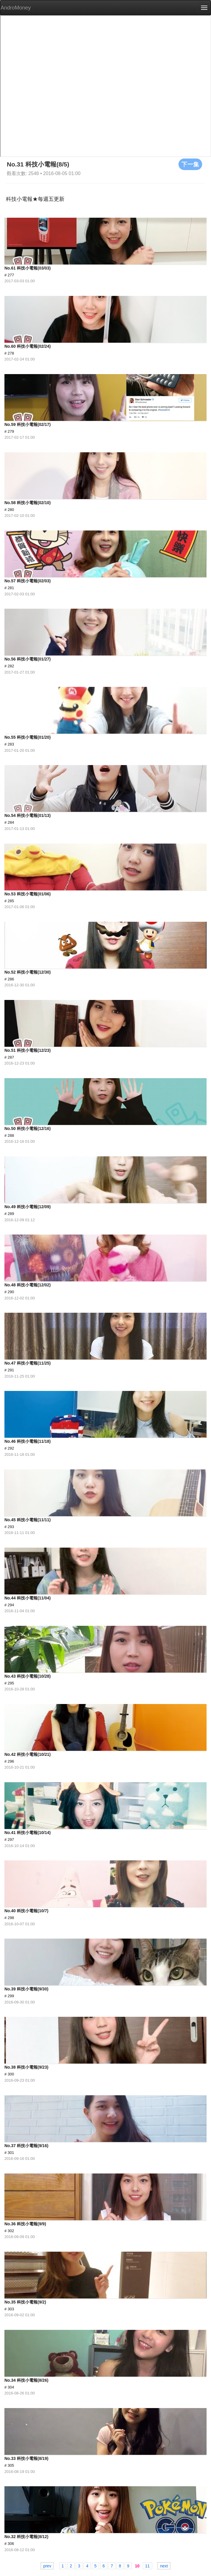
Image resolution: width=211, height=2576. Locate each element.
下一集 (190, 164)
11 (147, 2565)
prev (47, 2565)
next (164, 2565)
